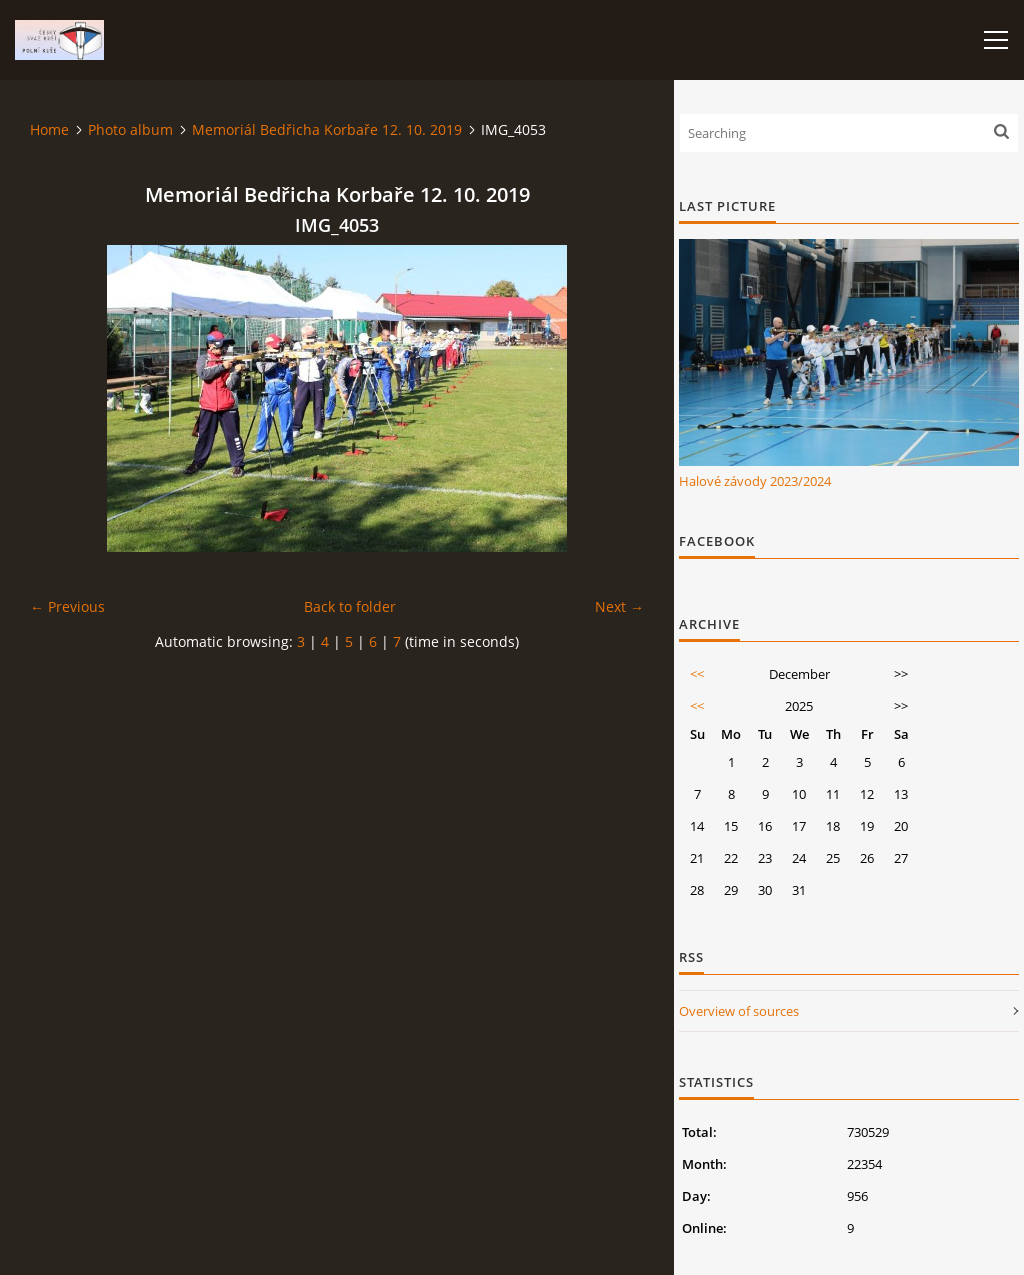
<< (697, 674)
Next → (619, 606)
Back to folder (350, 606)
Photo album (130, 129)
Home (49, 129)
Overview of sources (739, 1011)
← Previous (67, 606)
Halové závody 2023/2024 (755, 481)
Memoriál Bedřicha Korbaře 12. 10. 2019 (327, 129)
